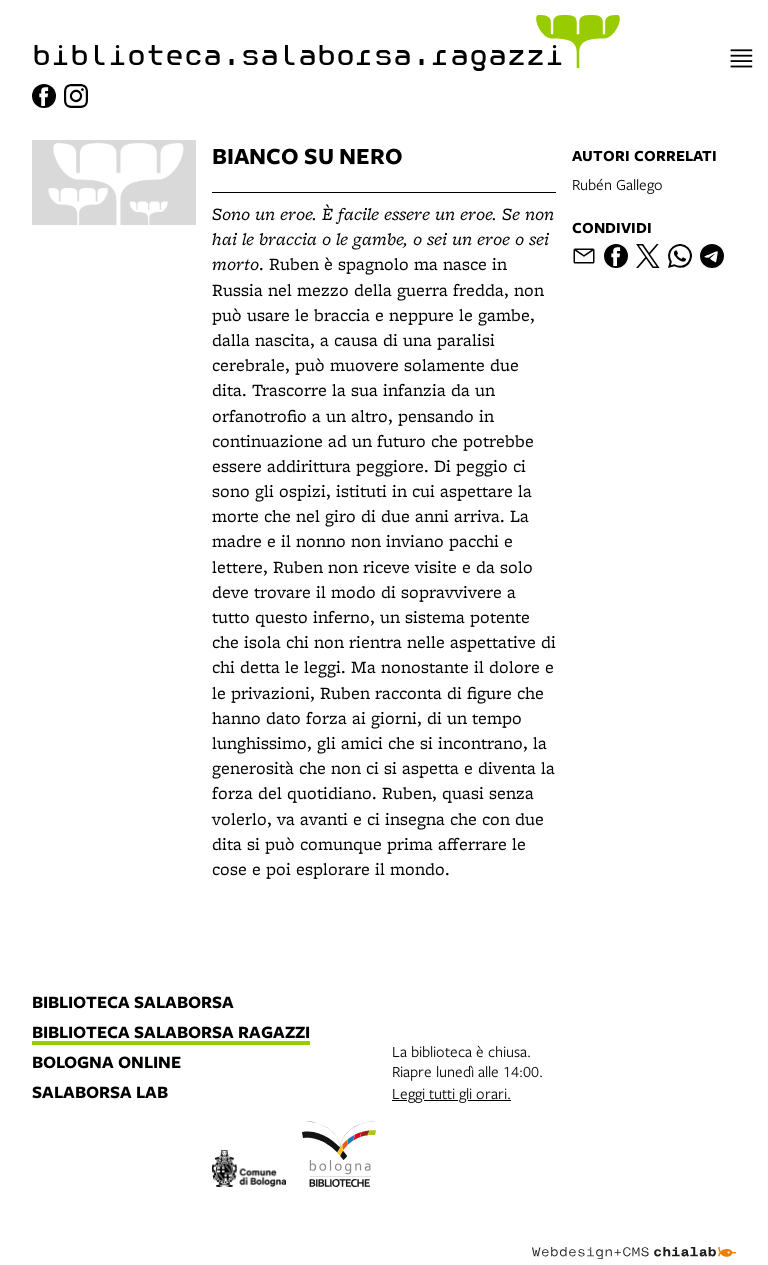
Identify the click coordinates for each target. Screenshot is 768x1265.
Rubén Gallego (617, 184)
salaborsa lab (100, 1093)
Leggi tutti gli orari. (451, 1093)
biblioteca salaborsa (133, 1003)
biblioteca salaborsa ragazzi (171, 1033)
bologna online (106, 1063)
